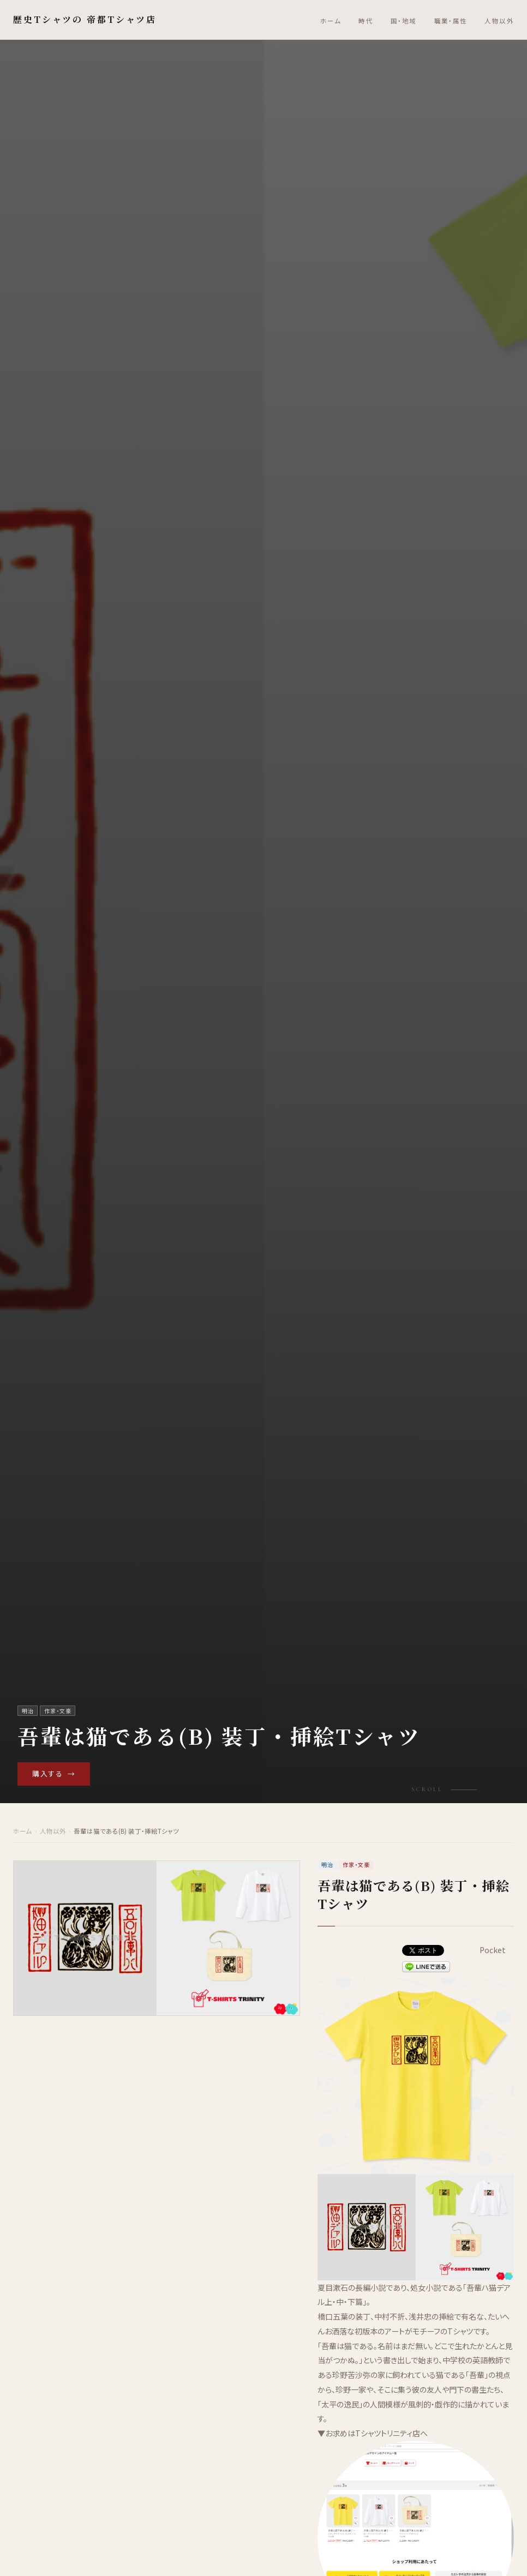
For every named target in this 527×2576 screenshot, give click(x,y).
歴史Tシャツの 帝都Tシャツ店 (85, 19)
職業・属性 (451, 20)
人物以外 (499, 20)
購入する (54, 1774)
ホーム (330, 20)
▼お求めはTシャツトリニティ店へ (373, 2433)
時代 (365, 20)
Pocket (493, 1949)
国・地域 (404, 20)
